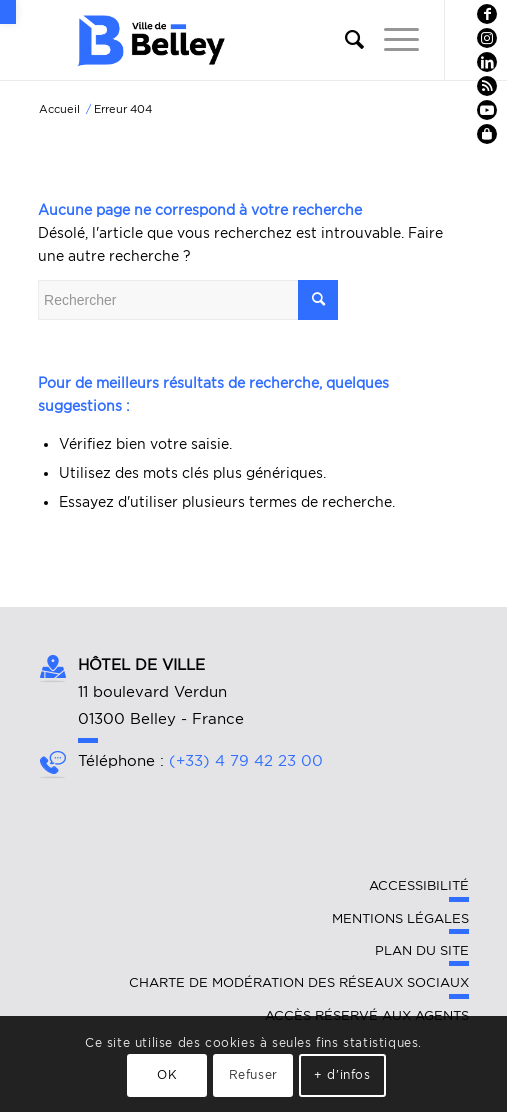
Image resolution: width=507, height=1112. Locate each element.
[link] (8, 12)
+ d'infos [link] (342, 1074)
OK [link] (167, 1074)
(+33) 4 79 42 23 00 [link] (246, 761)
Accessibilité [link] (419, 885)
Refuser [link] (253, 1074)
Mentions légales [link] (400, 918)
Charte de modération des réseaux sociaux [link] (299, 982)
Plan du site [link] (422, 950)
